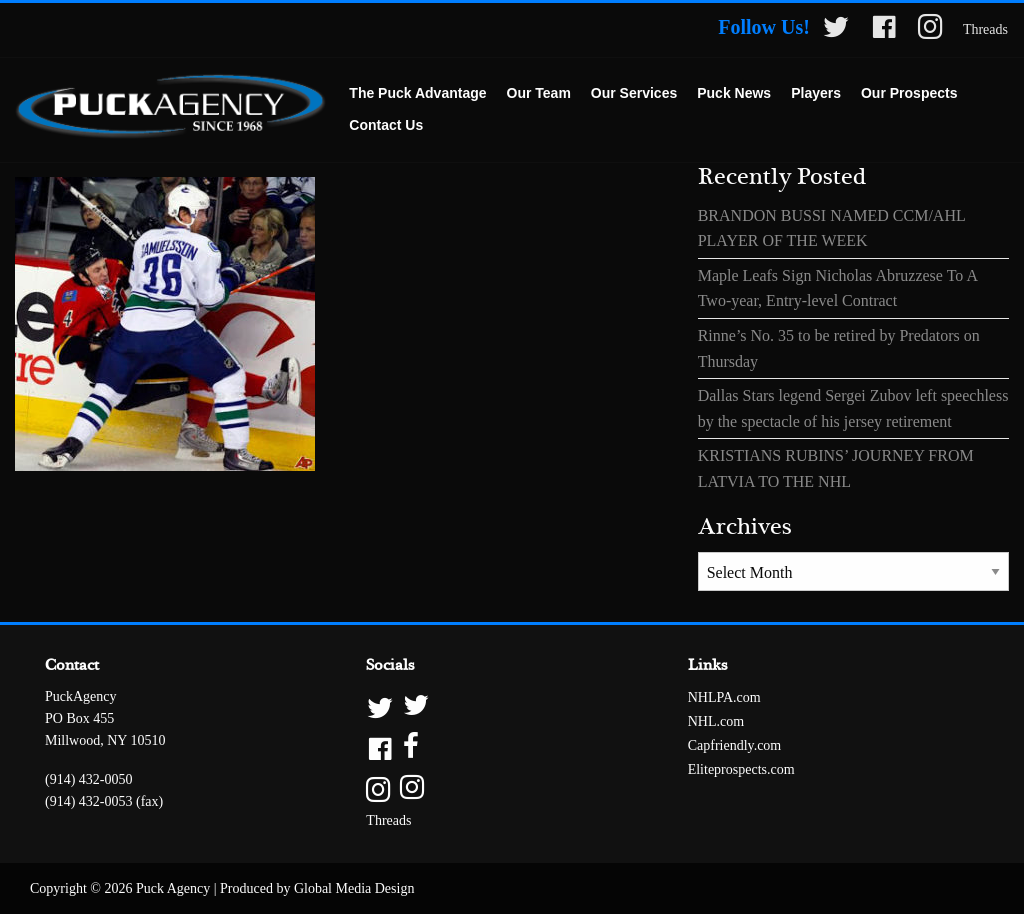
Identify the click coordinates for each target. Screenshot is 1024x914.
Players (816, 93)
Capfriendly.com (735, 745)
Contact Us (386, 125)
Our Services (634, 93)
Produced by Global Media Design (317, 888)
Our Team (539, 93)
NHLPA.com (724, 697)
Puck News (734, 93)
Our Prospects (909, 93)
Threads (985, 29)
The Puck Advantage (417, 93)
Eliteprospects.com (741, 769)
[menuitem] (417, 94)
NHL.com (716, 721)
